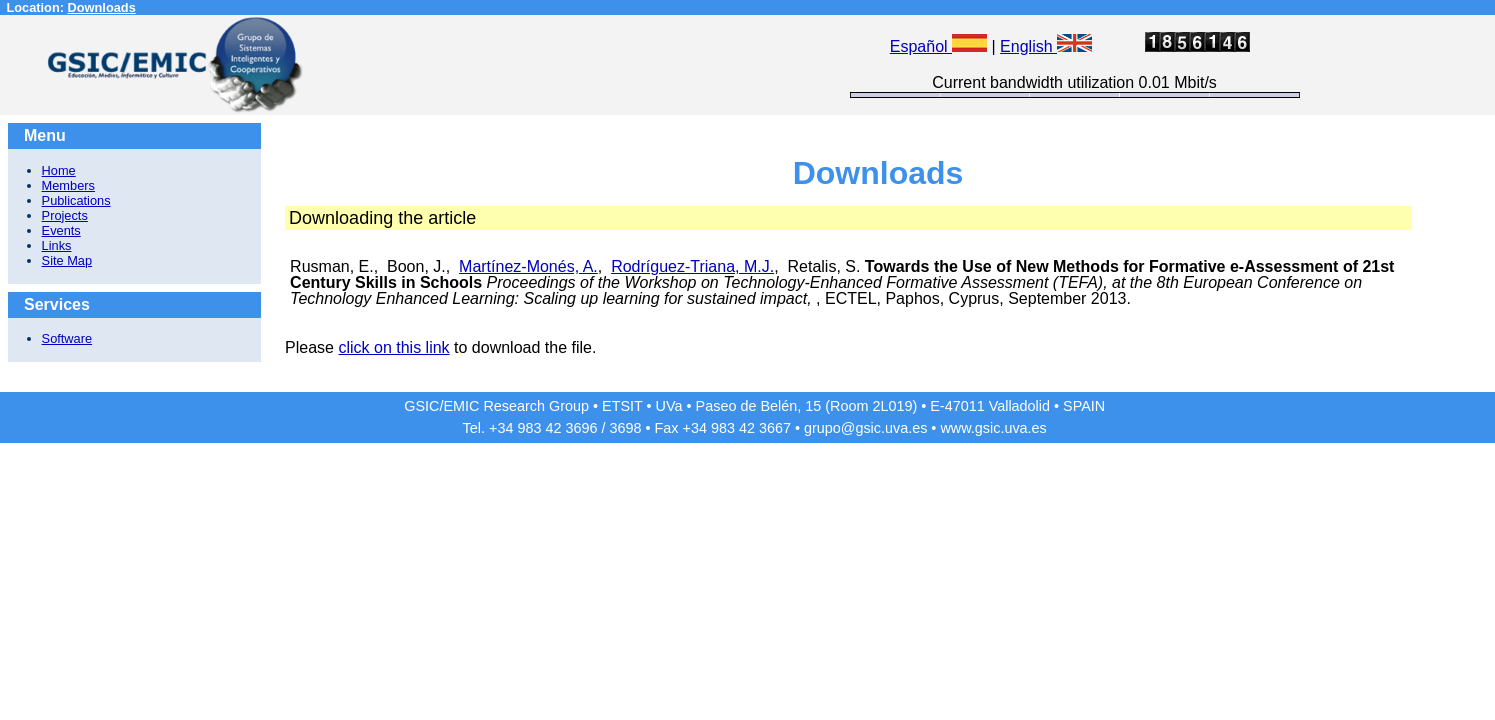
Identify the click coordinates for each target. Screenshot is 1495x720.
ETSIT (622, 406)
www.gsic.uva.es (993, 428)
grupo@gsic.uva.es (865, 428)
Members (68, 185)
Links (57, 245)
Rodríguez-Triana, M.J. (692, 266)
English (1046, 46)
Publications (76, 200)
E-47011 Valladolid (990, 406)
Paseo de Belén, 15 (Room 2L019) (807, 406)
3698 (625, 428)
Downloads (102, 7)
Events (61, 230)
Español (938, 46)
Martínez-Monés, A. (528, 266)
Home (59, 170)
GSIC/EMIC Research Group (496, 406)
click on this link (393, 347)
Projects (65, 215)
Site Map (67, 260)
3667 (775, 428)
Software (67, 338)
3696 (581, 428)
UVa (669, 406)
